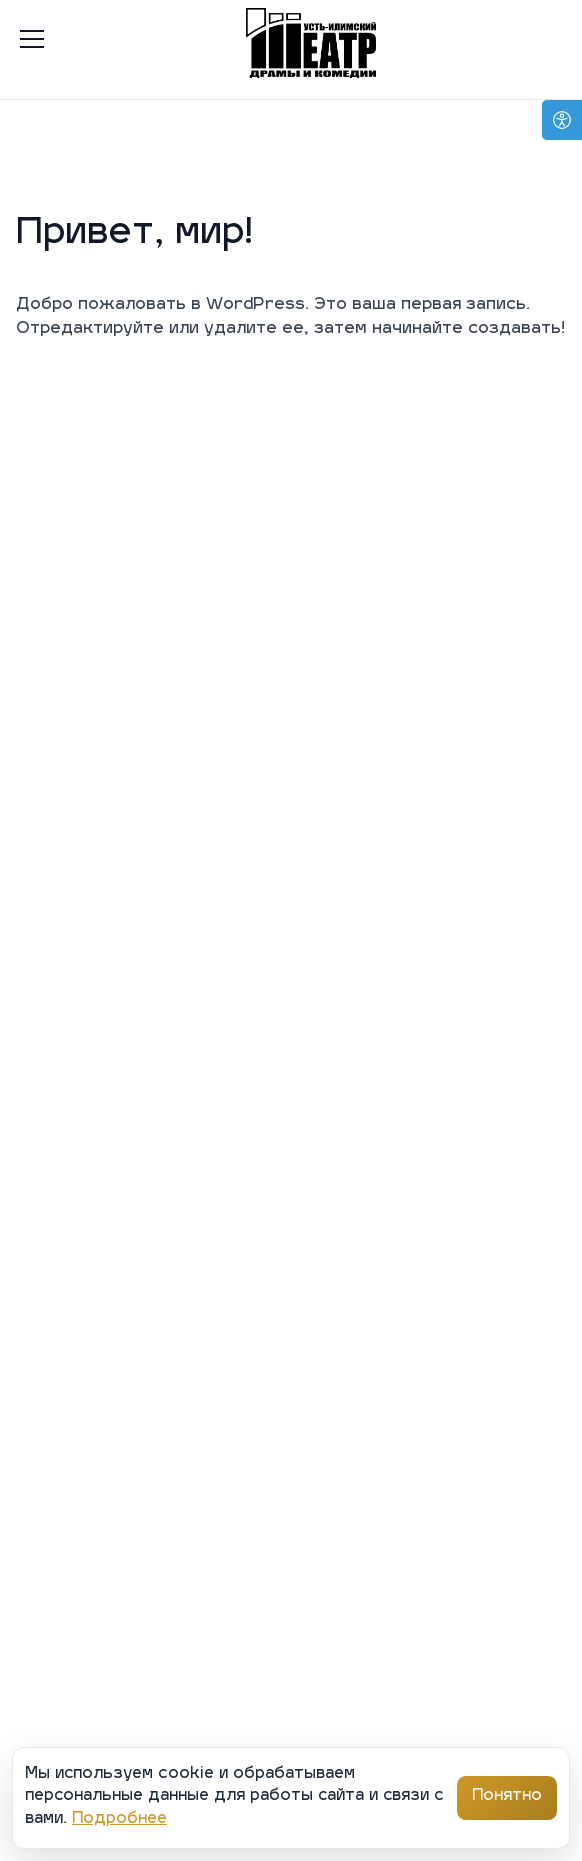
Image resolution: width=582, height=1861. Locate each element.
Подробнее (119, 1819)
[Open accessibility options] (562, 120)
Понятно (507, 1796)
